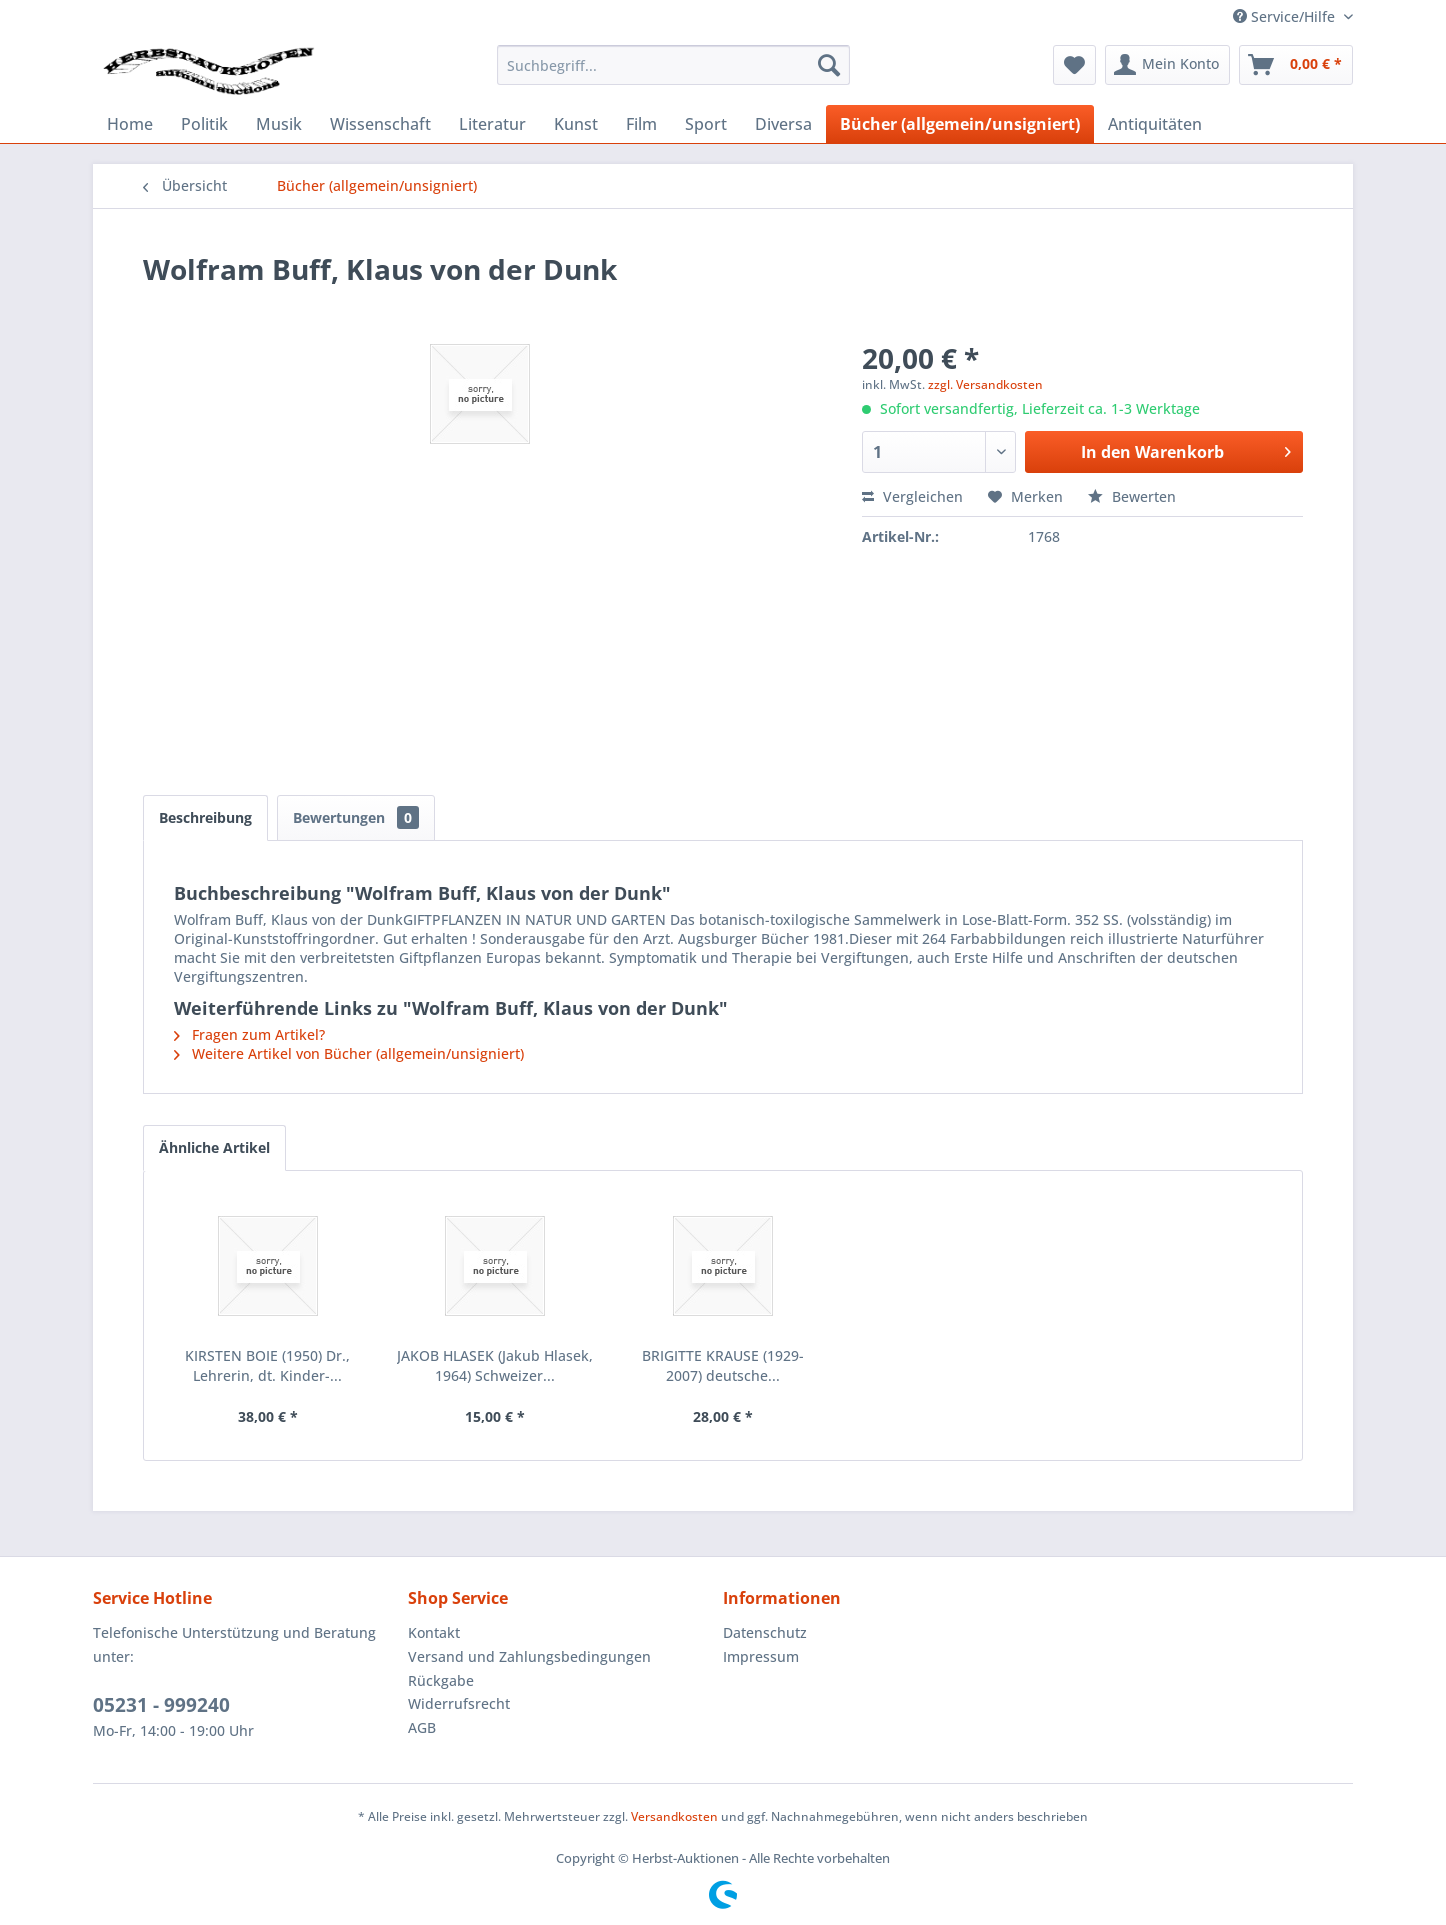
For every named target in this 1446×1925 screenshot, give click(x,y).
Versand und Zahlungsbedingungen (529, 1656)
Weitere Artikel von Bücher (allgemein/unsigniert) (349, 1053)
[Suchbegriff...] (673, 65)
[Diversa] (783, 124)
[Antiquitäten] (1155, 124)
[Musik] (279, 124)
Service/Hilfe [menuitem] (1286, 16)
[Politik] (204, 124)
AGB (422, 1727)
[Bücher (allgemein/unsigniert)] (960, 124)
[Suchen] (829, 65)
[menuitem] (673, 65)
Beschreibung (205, 817)
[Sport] (706, 124)
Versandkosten (674, 1816)
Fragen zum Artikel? (249, 1034)
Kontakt (434, 1632)
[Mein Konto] (1167, 65)
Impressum (761, 1656)
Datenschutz (765, 1632)
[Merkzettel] (1074, 65)
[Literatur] (492, 124)
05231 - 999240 (161, 1705)
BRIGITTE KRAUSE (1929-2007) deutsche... (723, 1365)
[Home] (130, 124)
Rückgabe (441, 1680)
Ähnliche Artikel (214, 1147)
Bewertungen (356, 817)
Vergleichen (912, 496)
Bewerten (1132, 496)
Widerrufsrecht (459, 1703)
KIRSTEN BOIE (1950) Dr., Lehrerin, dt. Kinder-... (267, 1365)
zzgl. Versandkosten (985, 384)
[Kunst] (576, 124)
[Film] (641, 124)
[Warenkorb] (1296, 65)
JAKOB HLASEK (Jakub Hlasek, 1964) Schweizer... (495, 1365)
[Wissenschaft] (380, 124)
